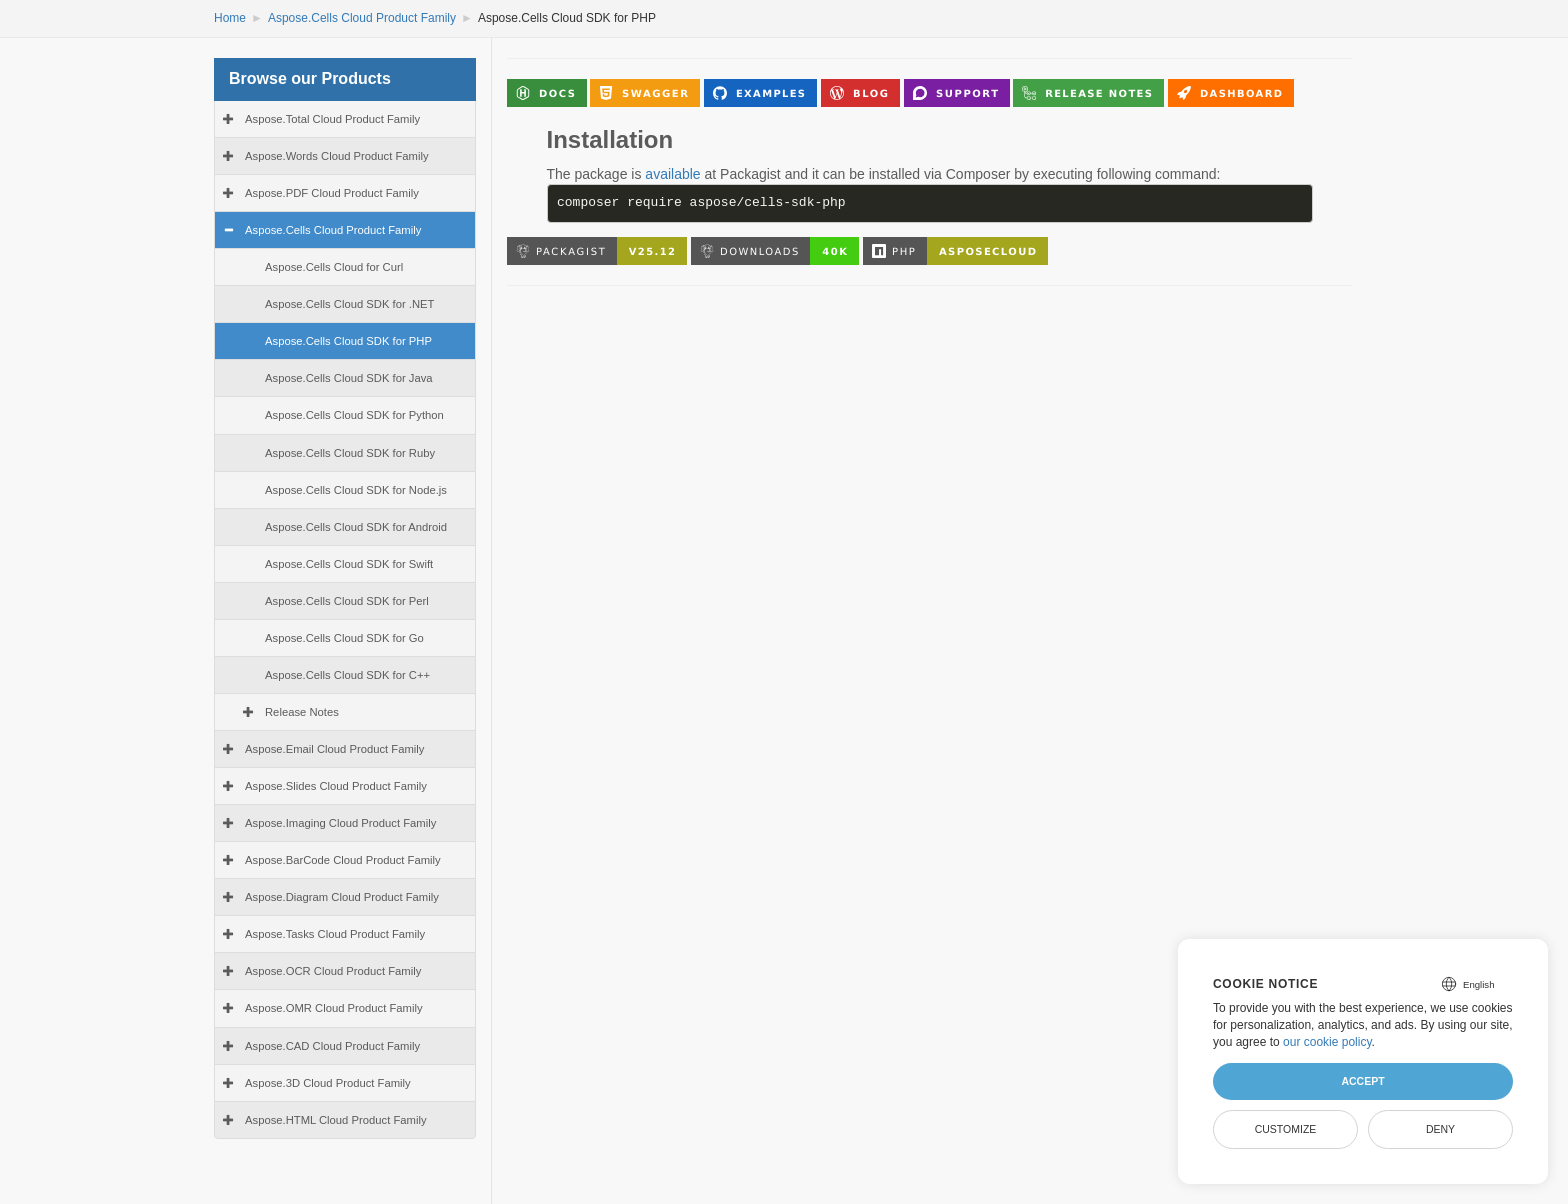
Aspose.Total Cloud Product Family (332, 119)
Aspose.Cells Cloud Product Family (362, 18)
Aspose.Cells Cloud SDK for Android (356, 527)
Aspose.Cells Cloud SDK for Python (354, 415)
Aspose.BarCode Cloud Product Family (343, 860)
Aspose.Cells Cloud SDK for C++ (347, 675)
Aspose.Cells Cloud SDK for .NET (349, 304)
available (672, 174)
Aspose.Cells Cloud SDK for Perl (347, 601)
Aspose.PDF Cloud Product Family (332, 193)
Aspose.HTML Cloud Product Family (336, 1120)
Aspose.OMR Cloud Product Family (334, 1008)
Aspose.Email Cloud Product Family (334, 749)
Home (230, 18)
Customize (1286, 1129)
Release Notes (302, 712)
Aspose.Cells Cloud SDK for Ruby (350, 453)
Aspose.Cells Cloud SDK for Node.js (356, 490)
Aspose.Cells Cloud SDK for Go (344, 638)
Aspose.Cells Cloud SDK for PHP (348, 341)
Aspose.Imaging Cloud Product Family (340, 823)
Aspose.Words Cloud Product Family (337, 156)
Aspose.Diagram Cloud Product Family (342, 897)
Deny (1440, 1129)
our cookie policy (1327, 1042)
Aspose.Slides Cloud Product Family (336, 786)
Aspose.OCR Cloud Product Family (333, 971)
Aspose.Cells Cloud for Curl (334, 267)
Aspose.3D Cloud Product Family (328, 1083)
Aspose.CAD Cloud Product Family (332, 1046)
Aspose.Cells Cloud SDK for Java (349, 378)
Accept (1362, 1081)
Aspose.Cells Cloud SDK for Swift (349, 564)
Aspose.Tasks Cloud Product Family (335, 934)
